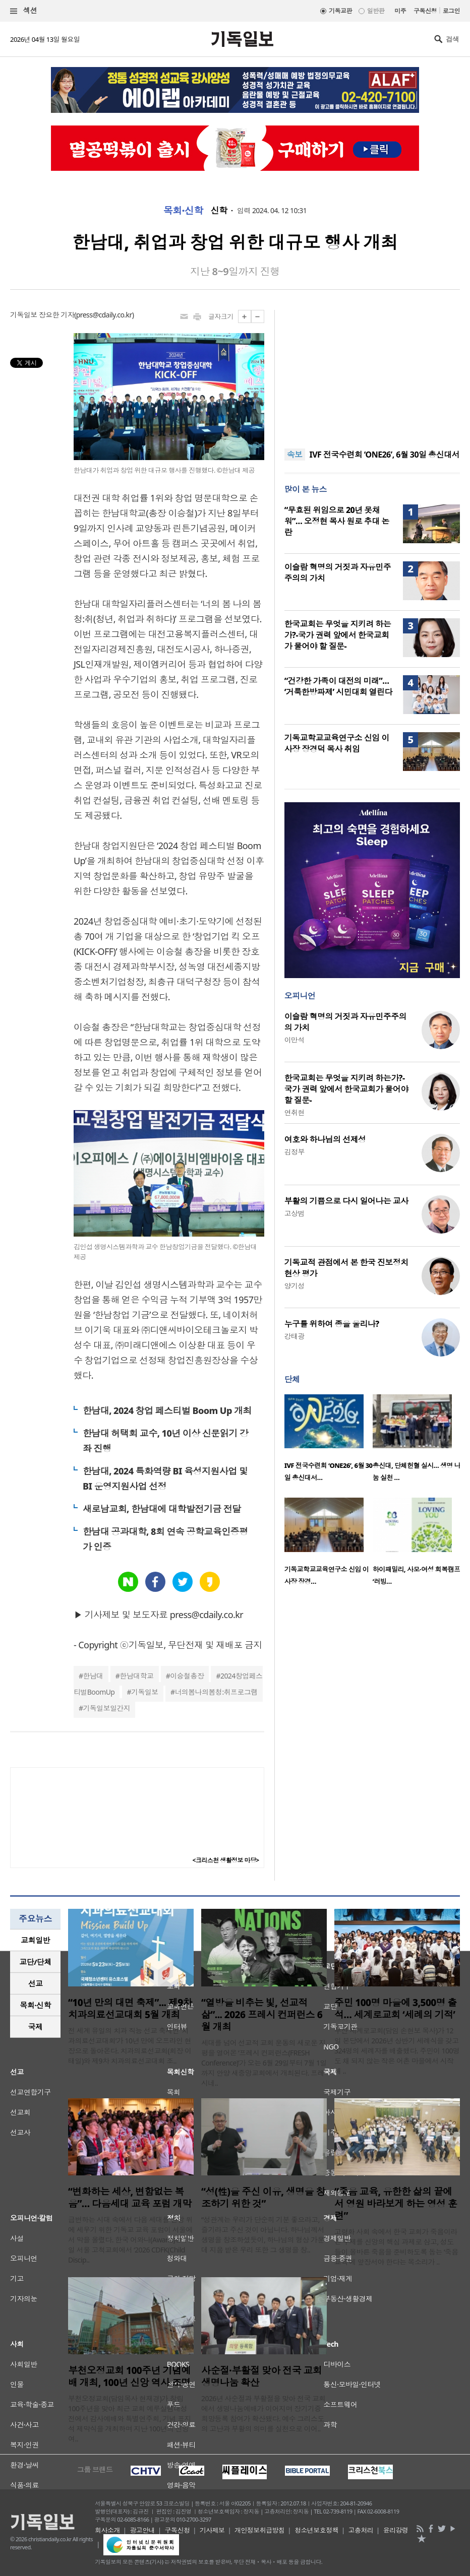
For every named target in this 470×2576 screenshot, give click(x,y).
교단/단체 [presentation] (35, 1962)
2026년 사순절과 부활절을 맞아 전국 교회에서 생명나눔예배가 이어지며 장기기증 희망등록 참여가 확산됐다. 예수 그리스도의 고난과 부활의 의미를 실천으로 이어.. (263, 2413)
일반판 (375, 11)
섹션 (23, 11)
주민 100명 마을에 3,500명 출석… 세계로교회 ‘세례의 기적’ (395, 2008)
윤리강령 (395, 2530)
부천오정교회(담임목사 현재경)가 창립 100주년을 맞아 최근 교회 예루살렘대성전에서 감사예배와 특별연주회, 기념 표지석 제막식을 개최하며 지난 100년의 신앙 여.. (129, 2418)
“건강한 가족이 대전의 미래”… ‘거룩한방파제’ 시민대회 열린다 (338, 686)
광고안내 (142, 2530)
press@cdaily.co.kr (104, 314)
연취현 (294, 1112)
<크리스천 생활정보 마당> (226, 1860)
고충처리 (360, 2530)
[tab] (35, 1940)
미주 (400, 11)
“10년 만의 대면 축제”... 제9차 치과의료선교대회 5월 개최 (130, 2008)
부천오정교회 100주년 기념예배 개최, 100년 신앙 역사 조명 (129, 2376)
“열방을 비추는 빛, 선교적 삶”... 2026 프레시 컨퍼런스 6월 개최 (261, 2014)
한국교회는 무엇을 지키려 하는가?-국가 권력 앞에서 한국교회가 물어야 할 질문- (337, 635)
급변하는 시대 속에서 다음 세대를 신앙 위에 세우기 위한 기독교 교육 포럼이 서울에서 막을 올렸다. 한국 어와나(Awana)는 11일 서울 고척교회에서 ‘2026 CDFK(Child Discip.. (130, 2240)
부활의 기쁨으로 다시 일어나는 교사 (346, 1200)
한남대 (93, 1676)
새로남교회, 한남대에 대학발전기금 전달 (162, 1509)
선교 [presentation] (35, 1983)
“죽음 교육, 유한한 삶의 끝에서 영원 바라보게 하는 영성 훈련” (395, 2203)
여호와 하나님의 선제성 (325, 1139)
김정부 (294, 1151)
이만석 (294, 1040)
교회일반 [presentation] (35, 1940)
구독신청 (425, 11)
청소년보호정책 (316, 2530)
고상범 (294, 1213)
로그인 (451, 11)
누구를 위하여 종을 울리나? (331, 1323)
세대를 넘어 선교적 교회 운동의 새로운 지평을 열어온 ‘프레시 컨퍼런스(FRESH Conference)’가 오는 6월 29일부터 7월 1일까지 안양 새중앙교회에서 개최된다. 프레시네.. (264, 2063)
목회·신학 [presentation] (35, 2005)
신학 (219, 211)
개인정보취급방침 (259, 2530)
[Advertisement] (372, 373)
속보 (295, 454)
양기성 (294, 1286)
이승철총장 (187, 1676)
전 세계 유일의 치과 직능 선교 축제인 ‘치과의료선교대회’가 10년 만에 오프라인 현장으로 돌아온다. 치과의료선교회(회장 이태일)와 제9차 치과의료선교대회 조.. (130, 2046)
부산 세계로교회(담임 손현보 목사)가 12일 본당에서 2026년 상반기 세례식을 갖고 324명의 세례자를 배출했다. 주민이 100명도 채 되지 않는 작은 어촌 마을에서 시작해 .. (396, 2051)
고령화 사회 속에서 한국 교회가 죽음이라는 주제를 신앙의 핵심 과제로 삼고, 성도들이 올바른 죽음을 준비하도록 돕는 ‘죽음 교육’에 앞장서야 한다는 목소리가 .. (396, 2247)
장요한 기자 (56, 314)
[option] (328, 1441)
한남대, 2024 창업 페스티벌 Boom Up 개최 (167, 1410)
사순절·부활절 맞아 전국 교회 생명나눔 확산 (261, 2376)
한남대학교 (136, 1676)
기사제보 (212, 2530)
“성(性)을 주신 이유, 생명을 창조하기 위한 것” (263, 2197)
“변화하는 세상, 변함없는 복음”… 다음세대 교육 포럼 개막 (130, 2197)
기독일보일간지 (106, 1708)
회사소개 (107, 2530)
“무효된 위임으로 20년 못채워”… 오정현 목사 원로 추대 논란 (336, 521)
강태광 (294, 1336)
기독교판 (340, 11)
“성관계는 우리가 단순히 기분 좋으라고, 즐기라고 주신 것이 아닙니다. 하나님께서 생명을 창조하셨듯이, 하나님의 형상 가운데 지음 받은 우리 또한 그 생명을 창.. (262, 2235)
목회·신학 (183, 211)
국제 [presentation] (35, 2027)
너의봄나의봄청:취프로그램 (215, 1692)
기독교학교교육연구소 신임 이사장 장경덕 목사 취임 (336, 743)
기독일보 (144, 1692)
